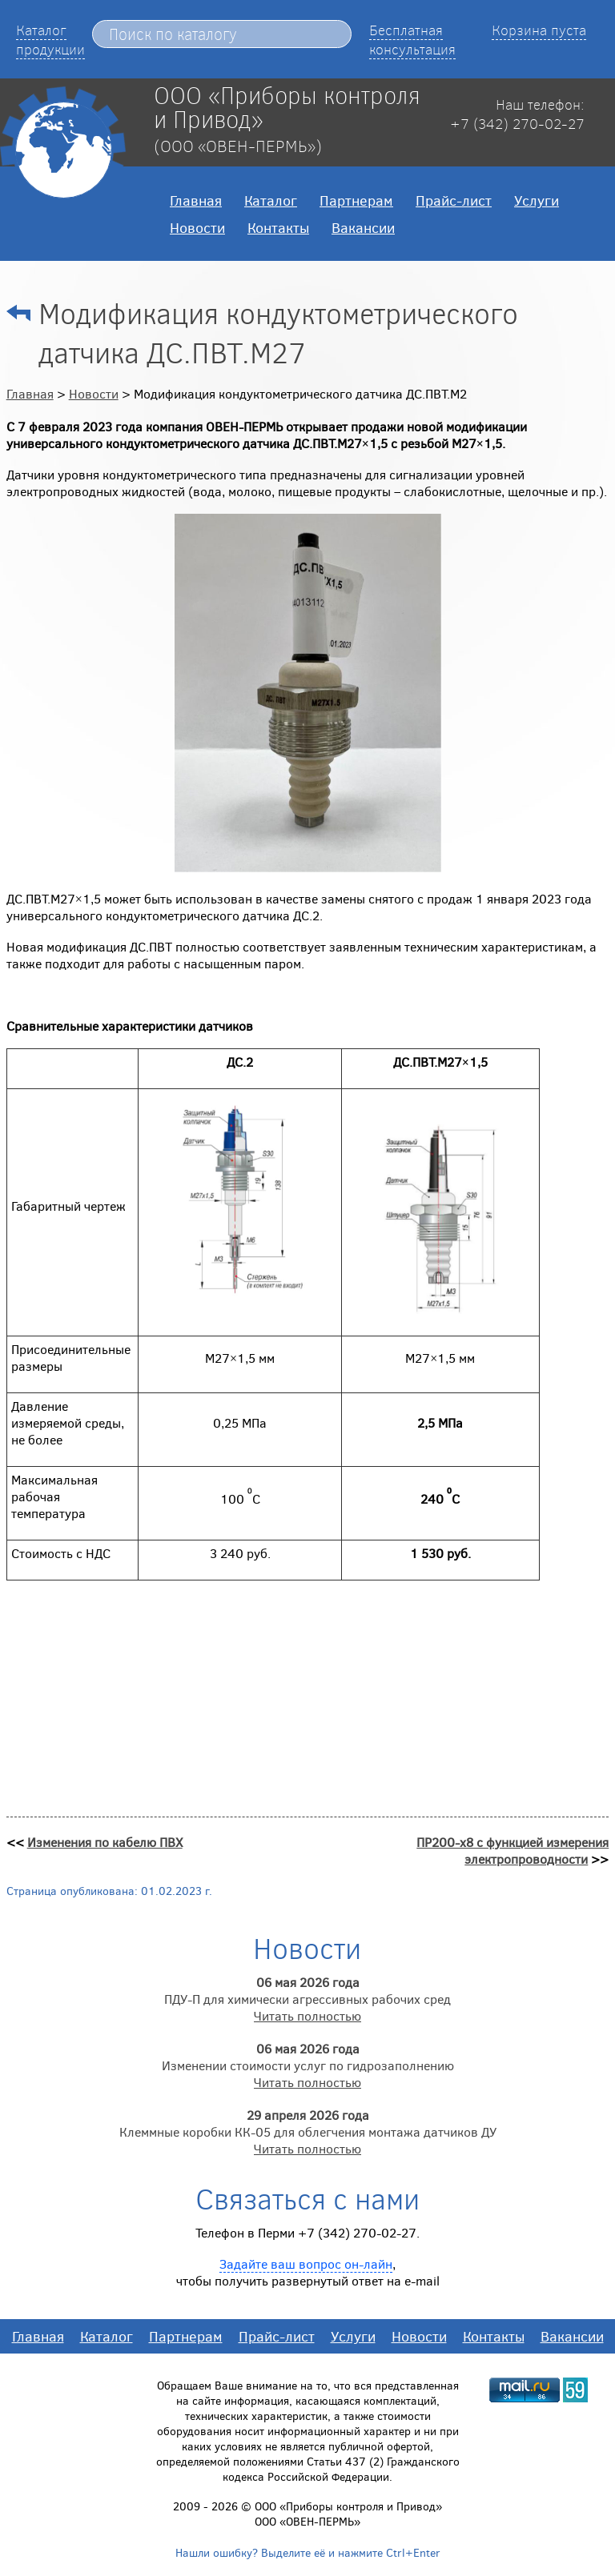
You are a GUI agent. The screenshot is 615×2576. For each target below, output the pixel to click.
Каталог (270, 200)
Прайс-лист (454, 200)
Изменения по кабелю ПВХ (105, 1841)
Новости (197, 227)
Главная (196, 200)
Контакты (278, 227)
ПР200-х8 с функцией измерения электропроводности (512, 1850)
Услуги (536, 200)
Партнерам (356, 200)
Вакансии (363, 227)
